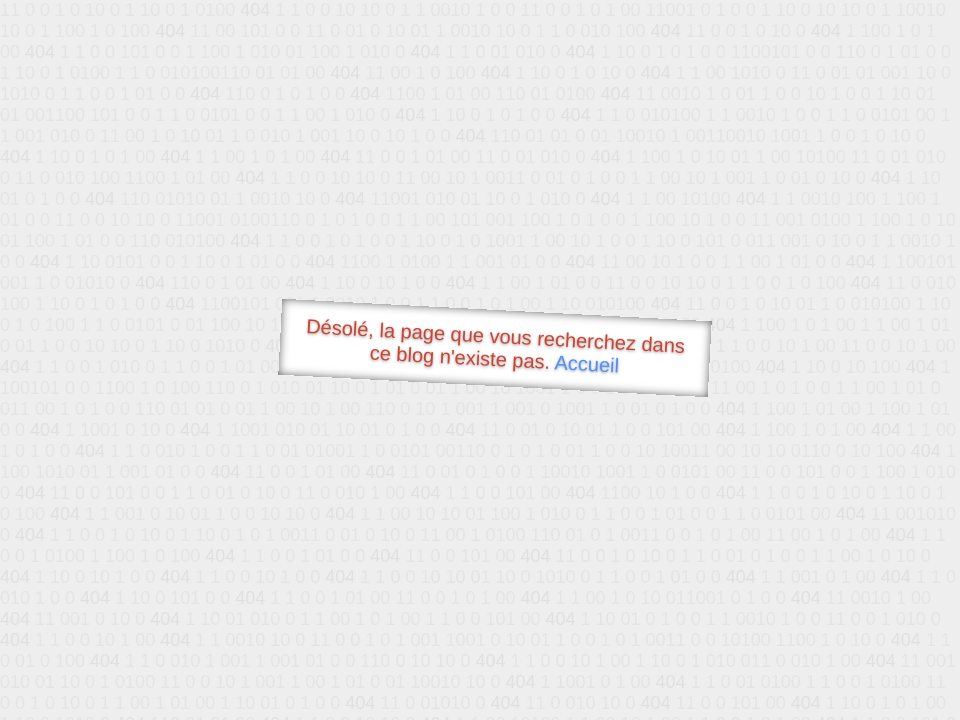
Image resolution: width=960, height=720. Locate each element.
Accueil (587, 363)
